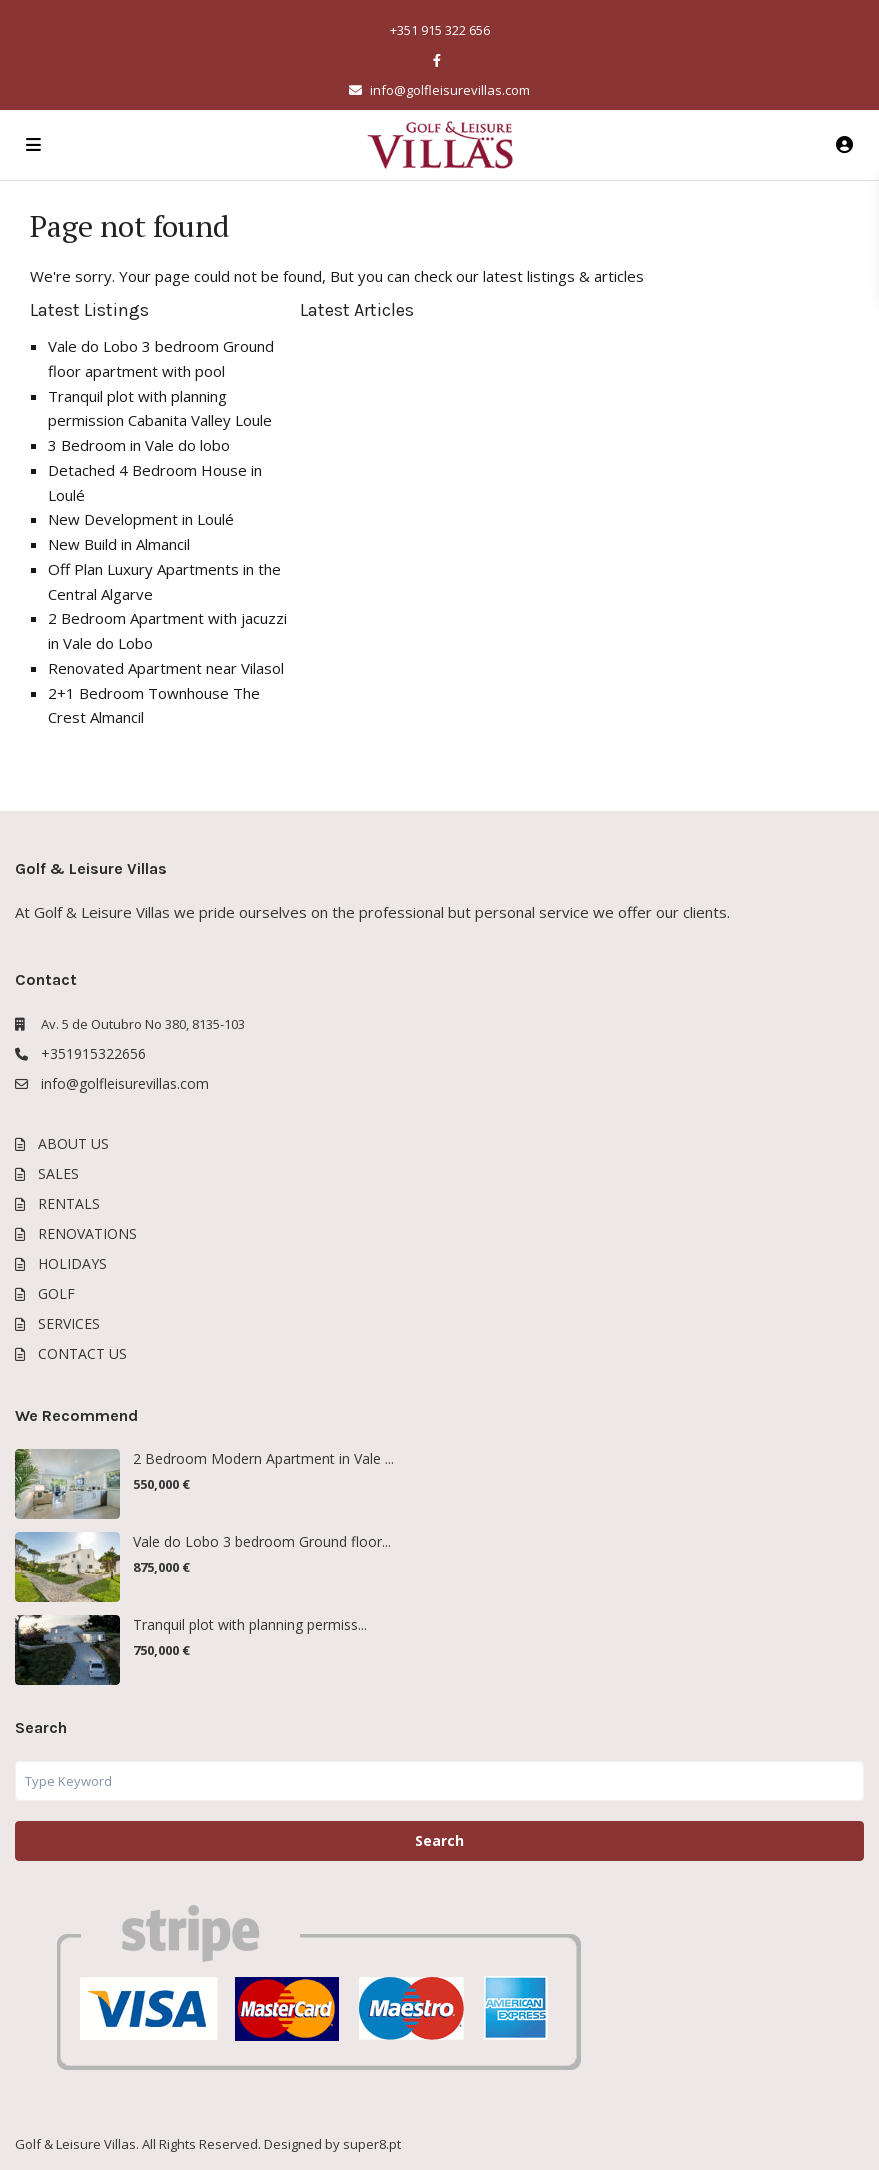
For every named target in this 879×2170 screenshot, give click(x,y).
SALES (58, 1173)
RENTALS (69, 1203)
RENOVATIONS (87, 1233)
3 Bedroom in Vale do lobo (139, 445)
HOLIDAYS (72, 1263)
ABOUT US (73, 1143)
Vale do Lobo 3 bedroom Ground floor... (262, 1541)
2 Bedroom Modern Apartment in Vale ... (263, 1458)
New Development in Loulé (141, 519)
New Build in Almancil (119, 544)
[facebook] (440, 59)
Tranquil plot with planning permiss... (250, 1624)
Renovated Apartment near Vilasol (166, 668)
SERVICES (69, 1323)
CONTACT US (82, 1353)
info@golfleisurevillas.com (125, 1083)
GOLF (56, 1293)
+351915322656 (93, 1053)
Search (439, 1840)
